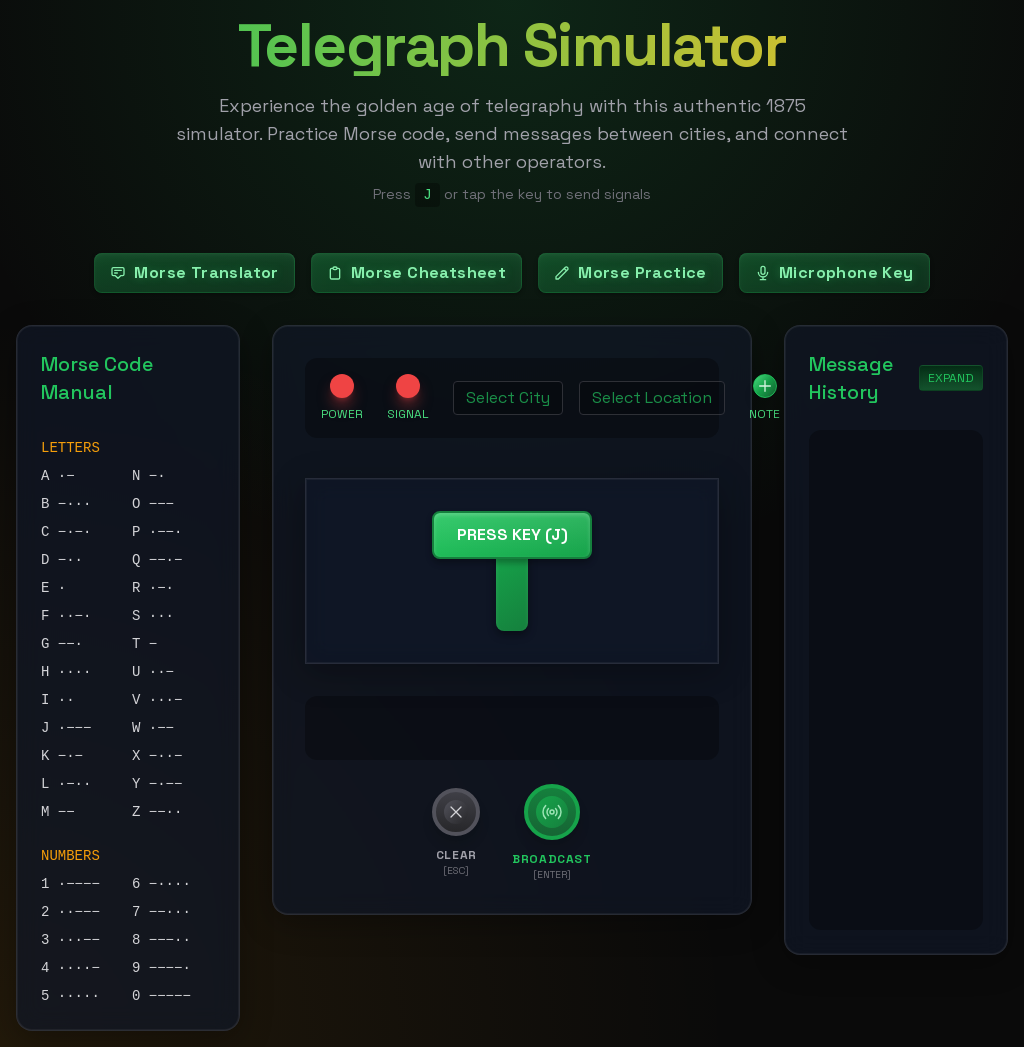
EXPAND (951, 378)
